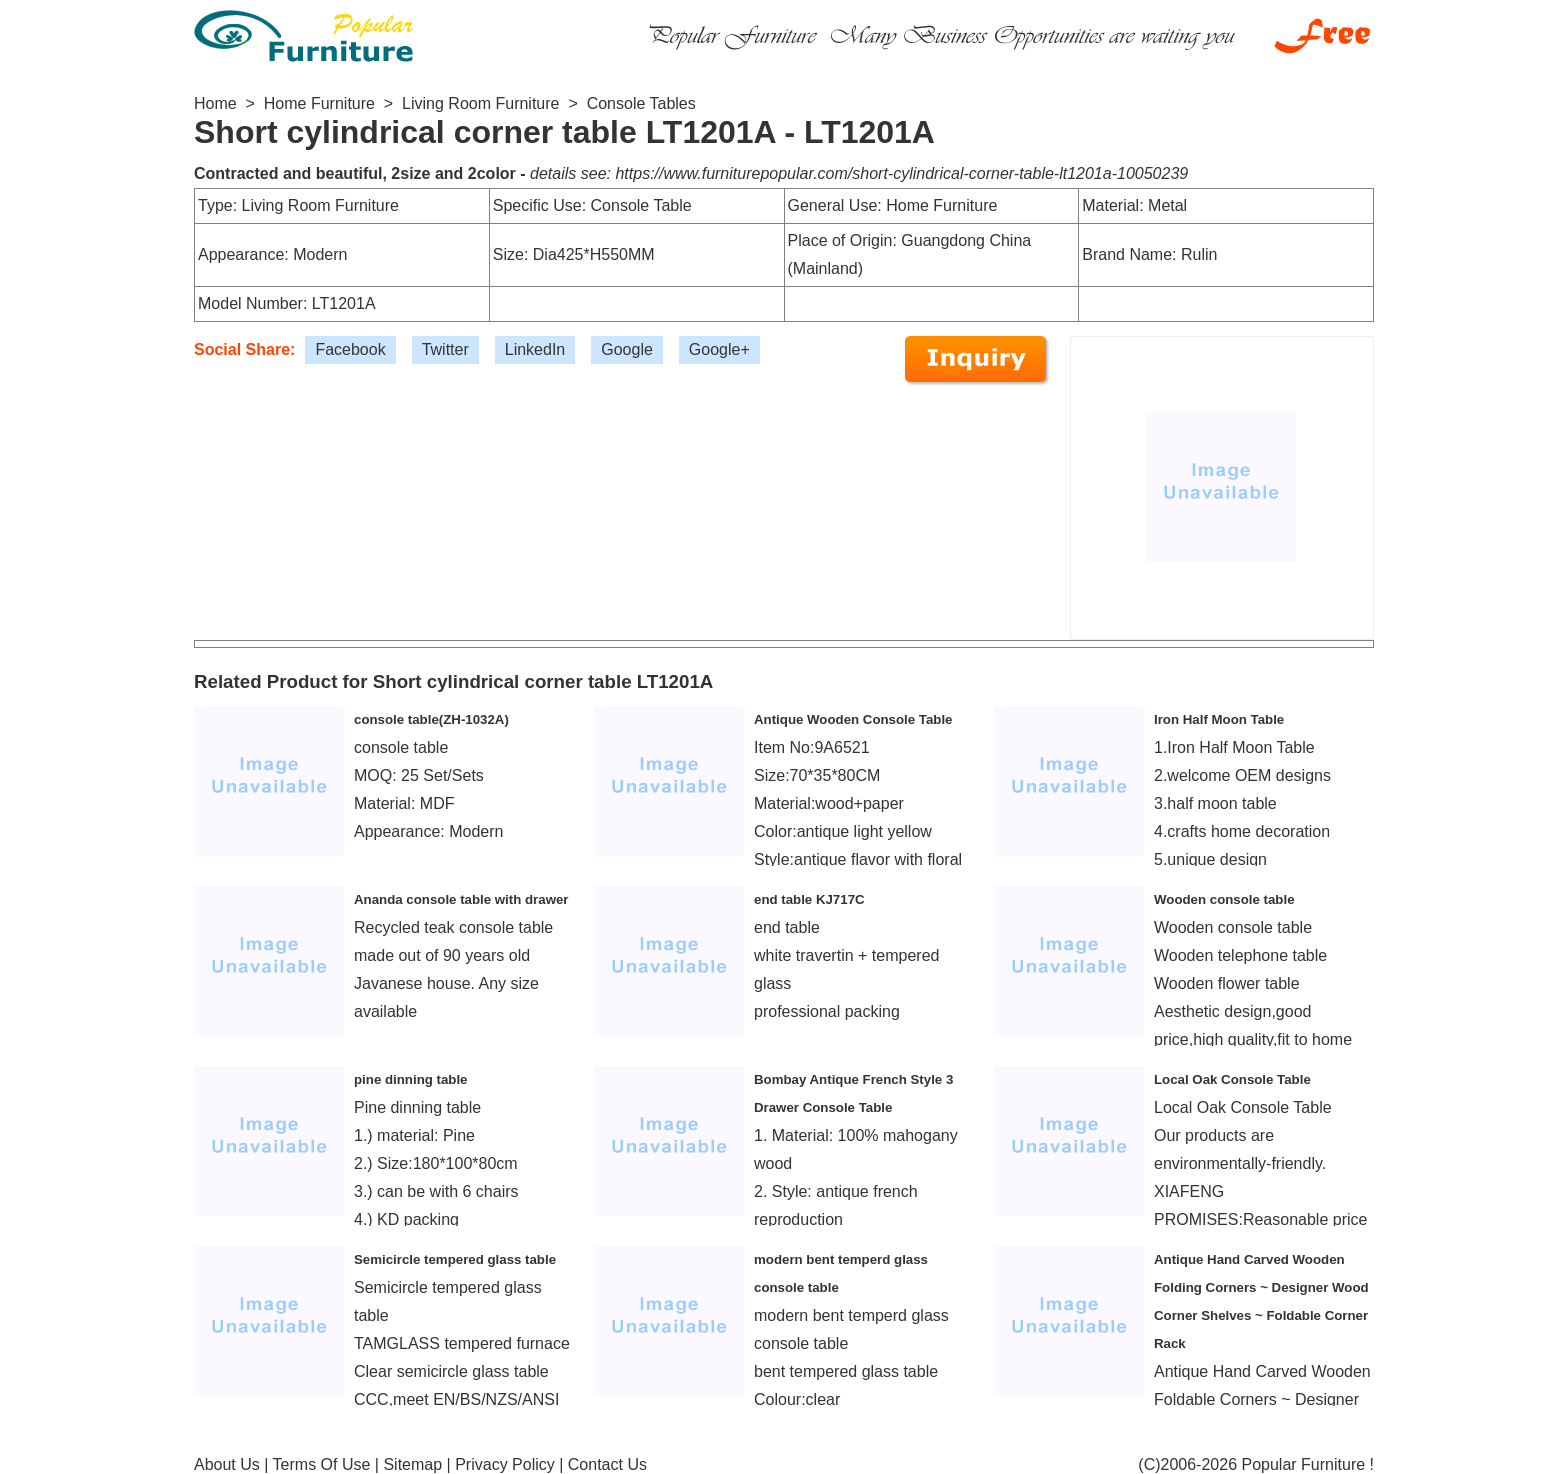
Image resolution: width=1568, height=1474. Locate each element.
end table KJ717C (809, 899)
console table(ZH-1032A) (431, 719)
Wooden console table (1224, 899)
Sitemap (412, 1464)
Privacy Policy (505, 1464)
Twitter (445, 349)
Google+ (719, 349)
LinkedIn (535, 349)
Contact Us (607, 1464)
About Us (227, 1464)
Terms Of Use (322, 1464)
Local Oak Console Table (1232, 1079)
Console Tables (641, 103)
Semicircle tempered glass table (455, 1259)
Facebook (350, 349)
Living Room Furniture (480, 103)
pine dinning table (411, 1079)
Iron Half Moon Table (1219, 719)
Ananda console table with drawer (461, 899)
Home (215, 103)
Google (627, 349)
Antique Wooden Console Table (853, 719)
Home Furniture (319, 103)
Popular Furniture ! (1307, 1464)
